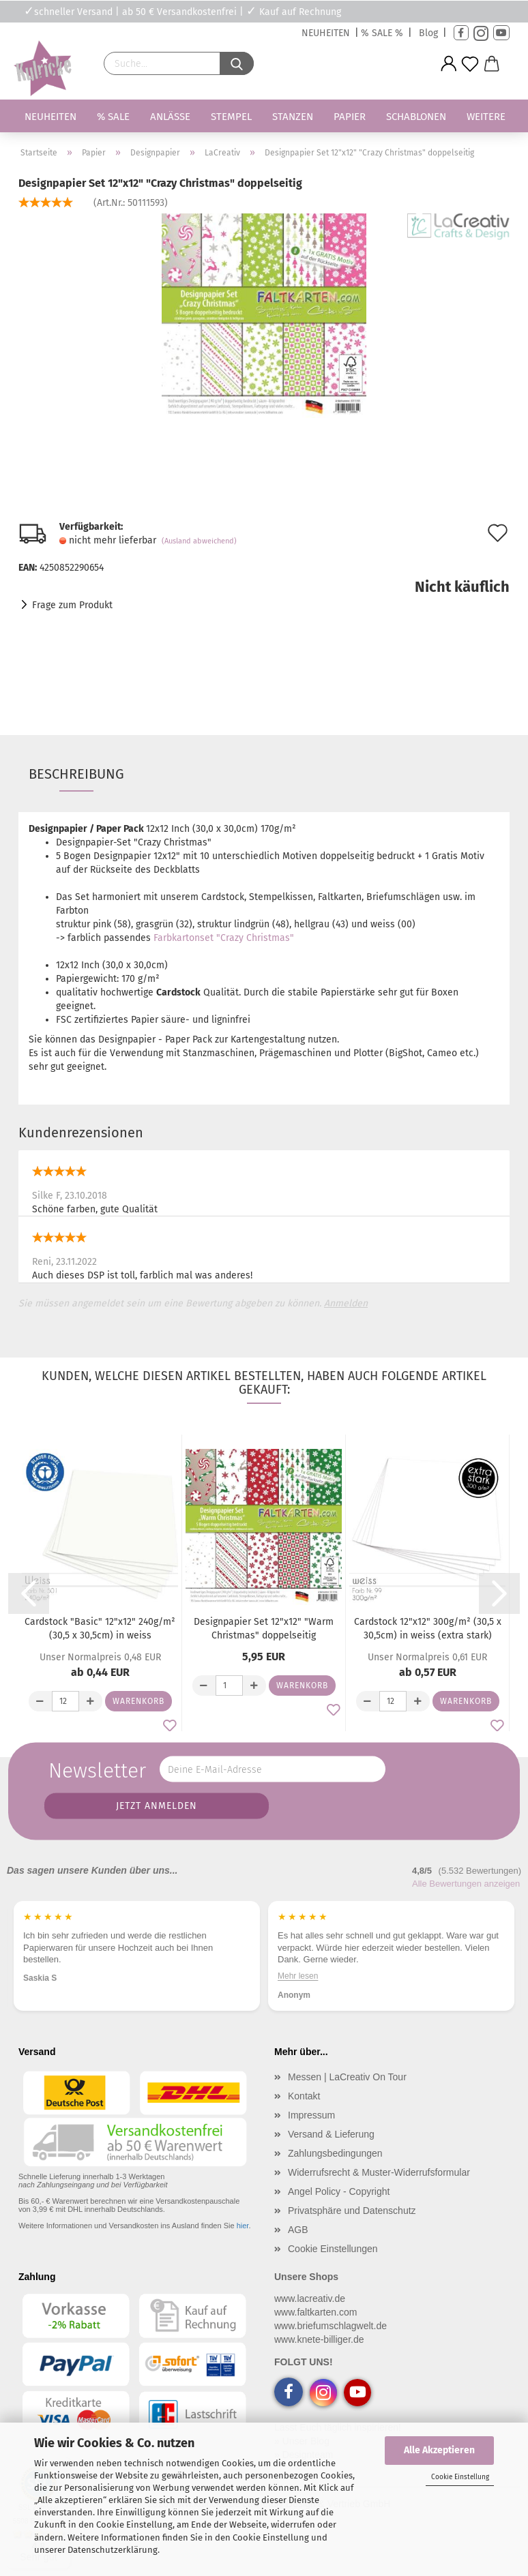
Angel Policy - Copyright (339, 2191)
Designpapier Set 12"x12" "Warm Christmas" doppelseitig (264, 1628)
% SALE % (382, 33)
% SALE (113, 116)
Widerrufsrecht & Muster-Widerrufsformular (379, 2172)
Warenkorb (138, 1701)
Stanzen (292, 116)
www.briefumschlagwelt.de (330, 2325)
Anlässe (170, 116)
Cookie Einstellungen (333, 2248)
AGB (298, 2229)
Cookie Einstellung (460, 2477)
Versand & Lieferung (331, 2134)
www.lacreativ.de (309, 2298)
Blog (428, 33)
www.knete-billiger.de (319, 2339)
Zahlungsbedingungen (335, 2153)
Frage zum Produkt (72, 605)
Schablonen (416, 116)
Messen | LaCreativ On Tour (347, 2076)
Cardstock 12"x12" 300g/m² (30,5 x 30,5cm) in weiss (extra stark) (427, 1628)
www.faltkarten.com (315, 2312)
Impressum (311, 2115)
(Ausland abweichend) (199, 541)
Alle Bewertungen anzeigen (466, 1883)
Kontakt (304, 2096)
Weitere (486, 116)
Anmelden (346, 1303)
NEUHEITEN (326, 33)
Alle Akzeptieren (439, 2450)
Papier (350, 116)
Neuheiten (50, 116)
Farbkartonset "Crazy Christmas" (223, 938)
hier (243, 2225)
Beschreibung (76, 774)
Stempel (231, 116)
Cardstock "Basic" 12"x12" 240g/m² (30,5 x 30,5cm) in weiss (100, 1628)
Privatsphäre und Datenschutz (352, 2210)
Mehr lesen (298, 1976)
